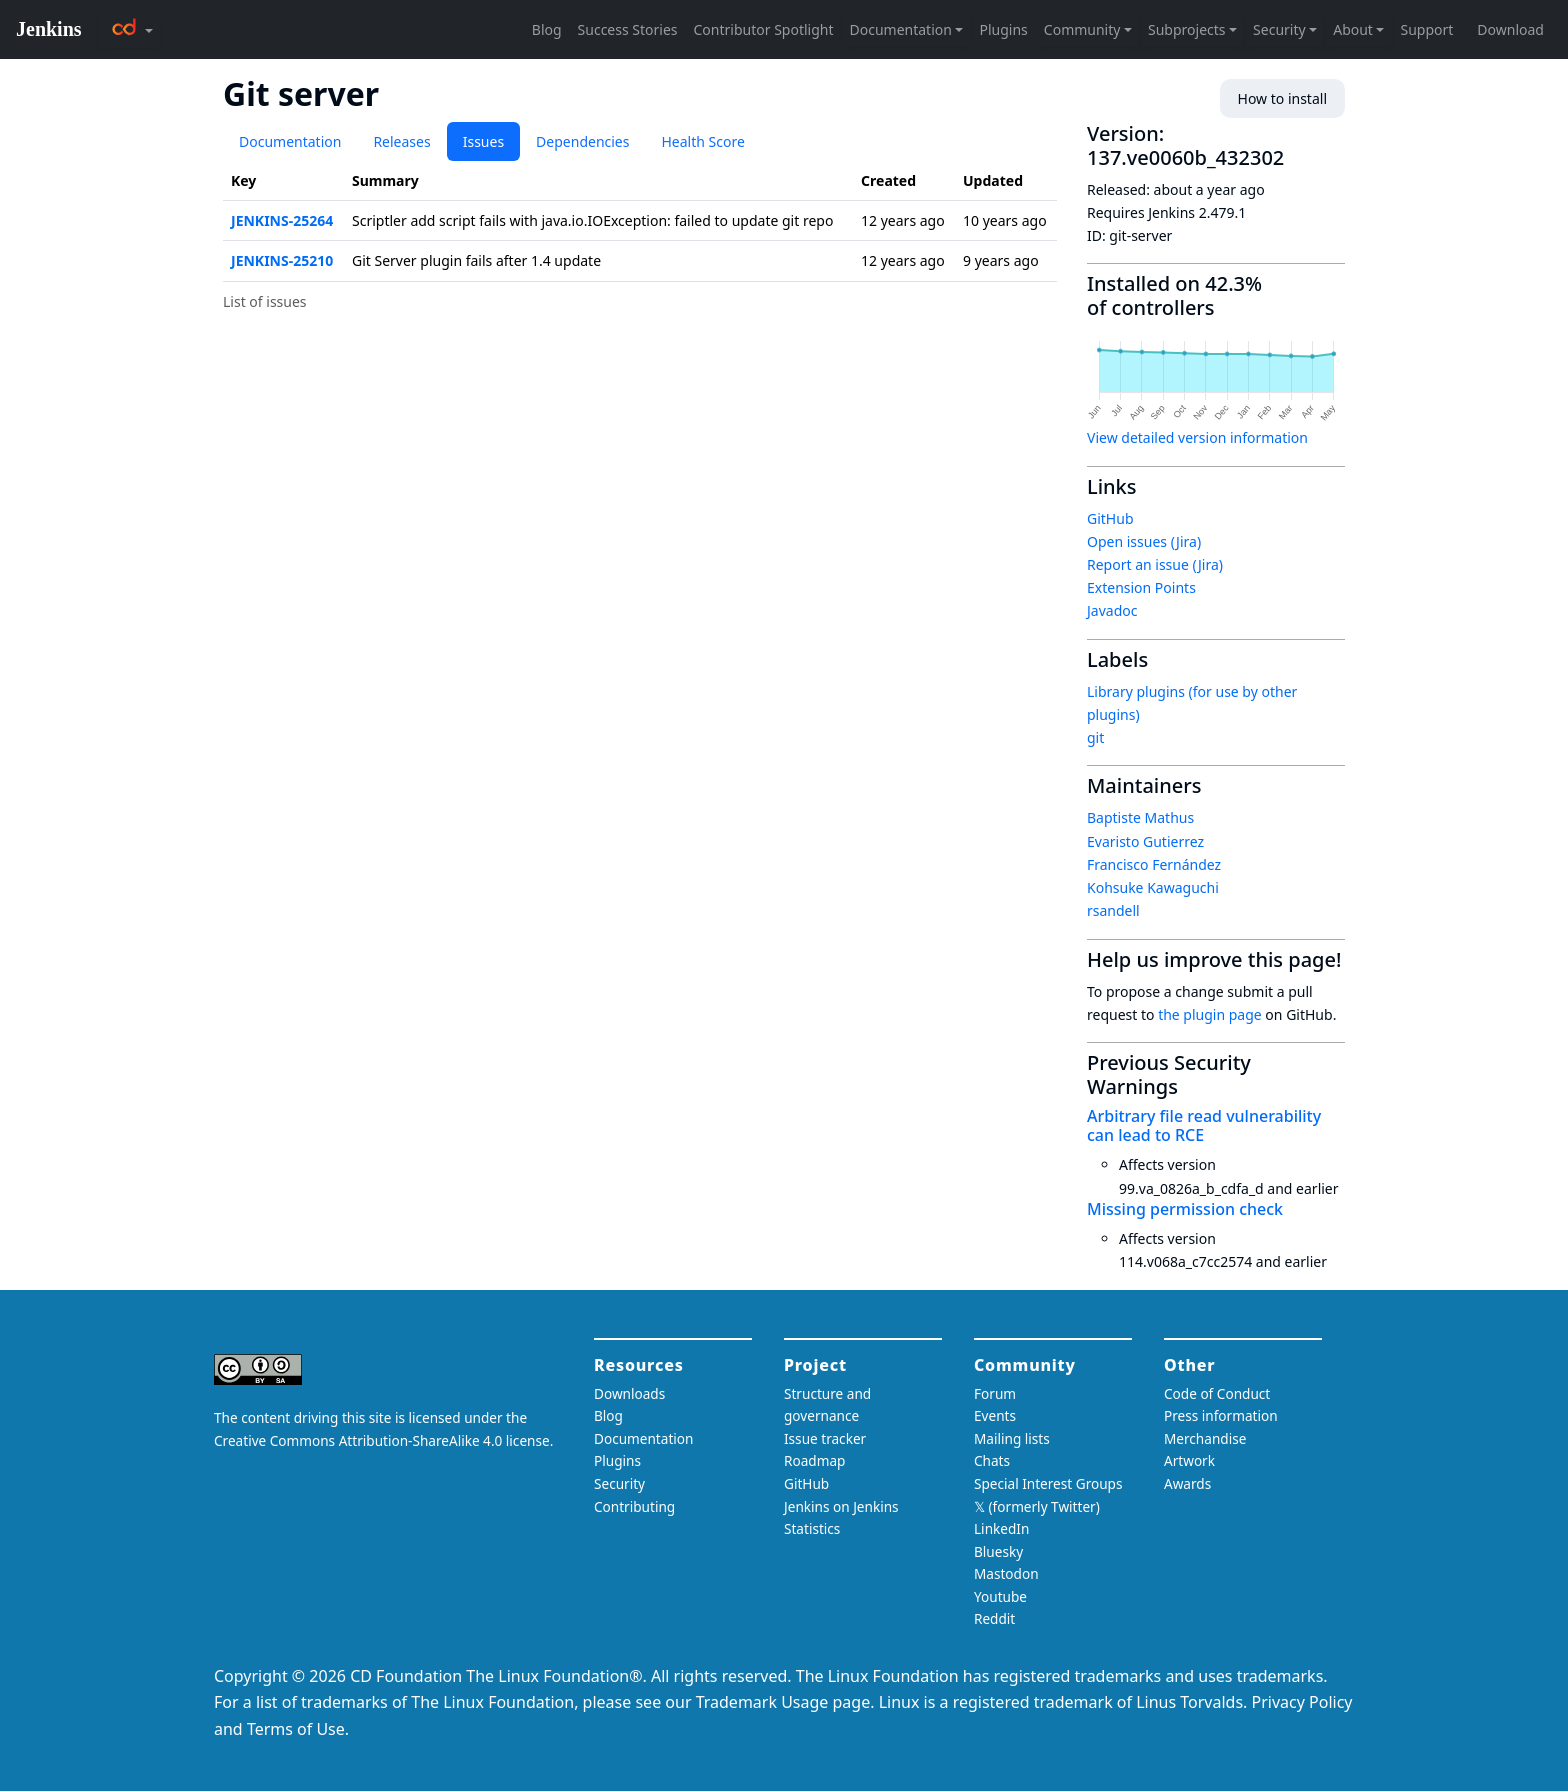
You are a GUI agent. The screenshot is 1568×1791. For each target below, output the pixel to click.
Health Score (702, 141)
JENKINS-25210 (282, 260)
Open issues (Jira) (1144, 541)
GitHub (1110, 518)
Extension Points (1141, 587)
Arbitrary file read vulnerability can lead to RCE (1204, 1125)
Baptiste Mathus (1140, 817)
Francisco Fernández (1154, 864)
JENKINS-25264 (282, 220)
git (1095, 737)
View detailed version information (1197, 437)
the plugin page (1210, 1014)
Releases (401, 141)
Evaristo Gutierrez (1145, 841)
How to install (1282, 98)
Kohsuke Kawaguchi (1153, 887)
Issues (483, 141)
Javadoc (1112, 610)
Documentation (290, 141)
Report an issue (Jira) (1155, 564)
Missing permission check (1185, 1209)
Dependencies (582, 141)
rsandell (1113, 910)
